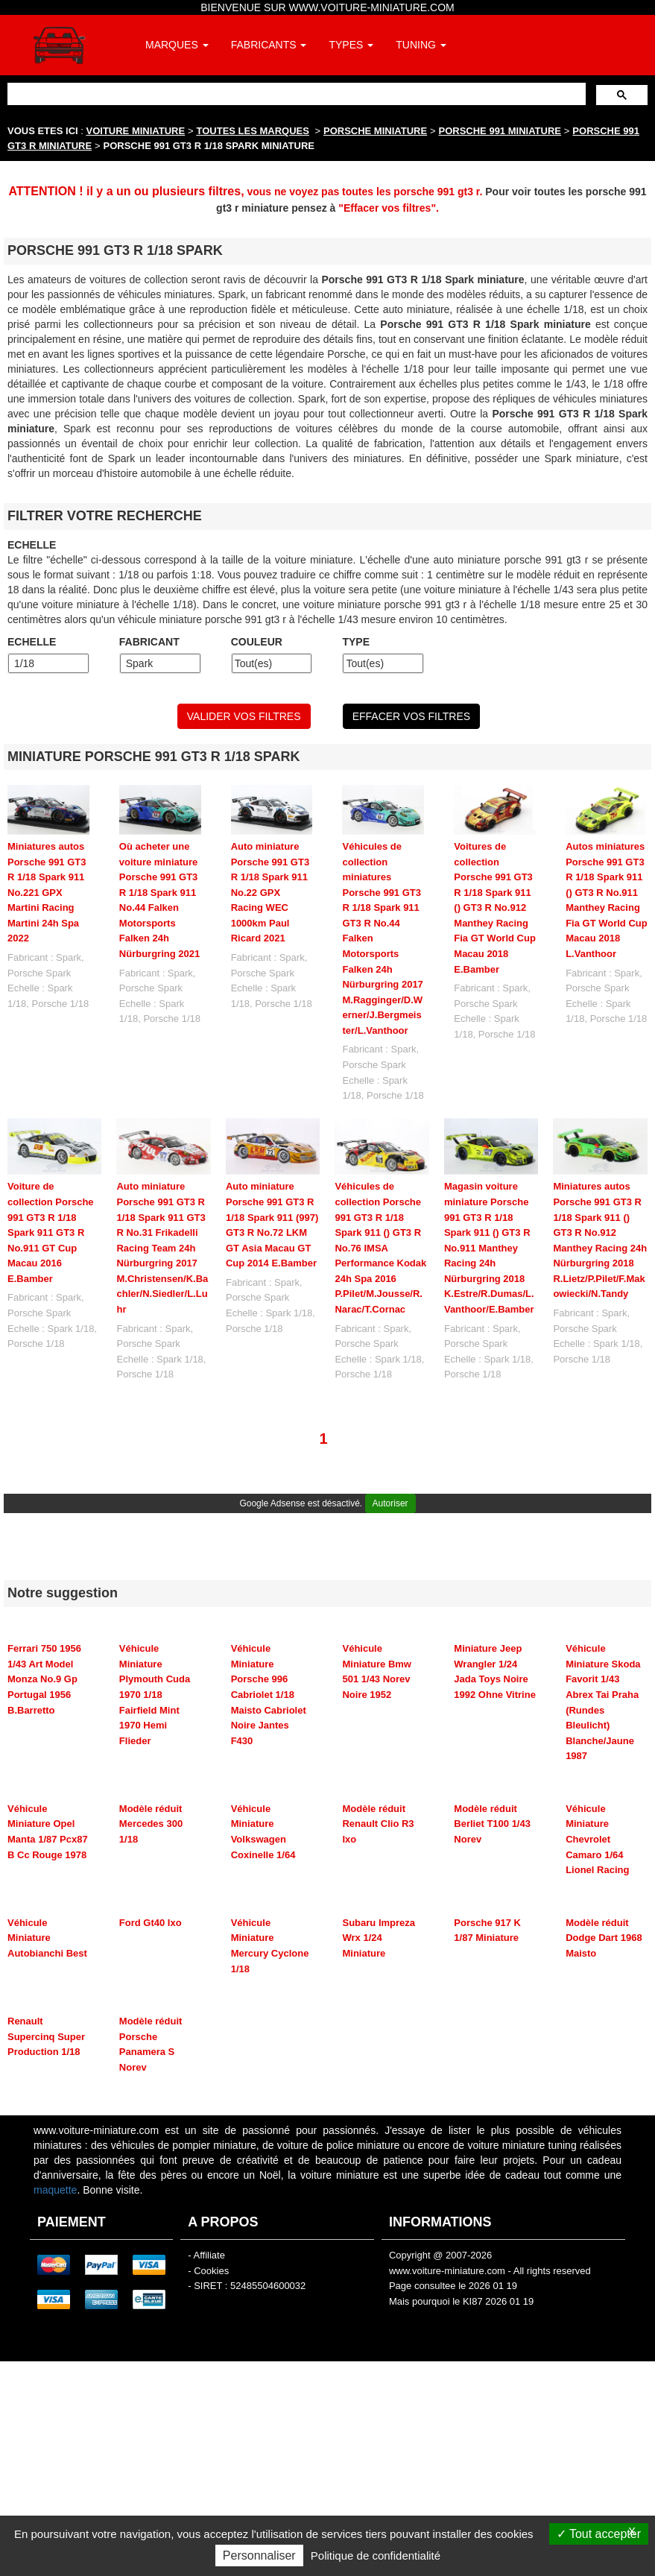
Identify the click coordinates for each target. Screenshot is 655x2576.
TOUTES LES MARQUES (253, 130)
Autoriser (390, 1503)
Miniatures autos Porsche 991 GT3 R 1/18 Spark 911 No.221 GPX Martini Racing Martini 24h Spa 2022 (46, 892)
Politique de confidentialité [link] (375, 2555)
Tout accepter (599, 2534)
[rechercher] (295, 93)
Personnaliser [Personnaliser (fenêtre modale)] (259, 2555)
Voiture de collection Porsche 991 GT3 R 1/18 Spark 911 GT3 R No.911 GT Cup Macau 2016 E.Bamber (50, 1232)
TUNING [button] (421, 45)
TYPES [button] (351, 45)
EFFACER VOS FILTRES (411, 716)
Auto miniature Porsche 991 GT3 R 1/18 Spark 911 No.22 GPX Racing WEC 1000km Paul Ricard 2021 (270, 892)
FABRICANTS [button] (269, 45)
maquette (55, 2190)
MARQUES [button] (177, 45)
